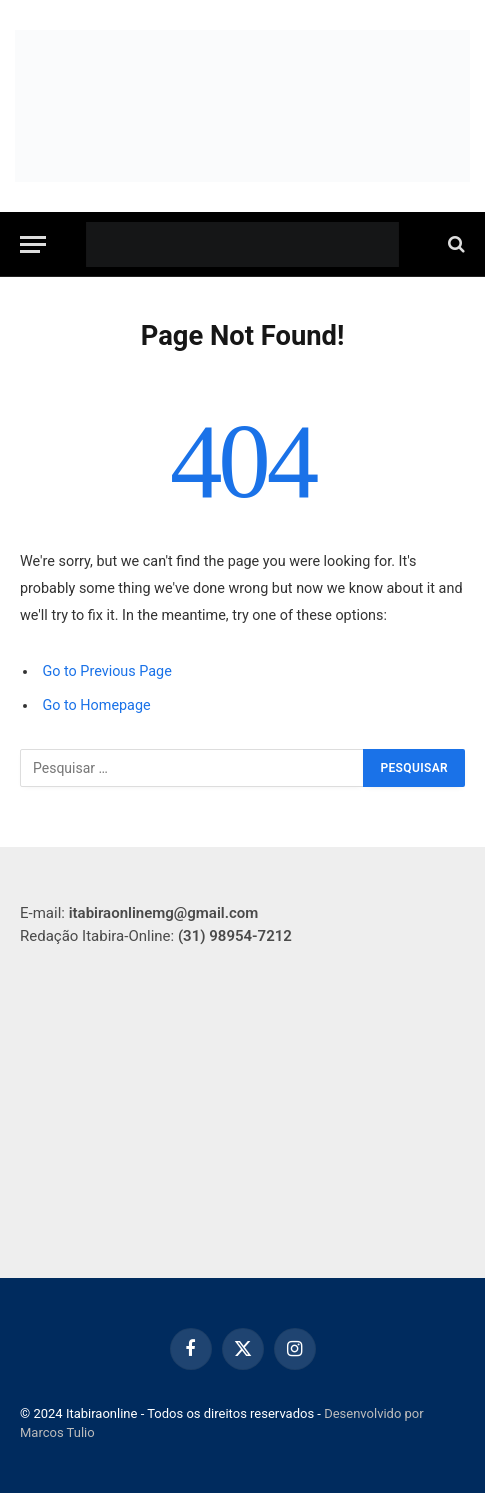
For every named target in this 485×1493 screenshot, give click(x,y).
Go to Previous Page (106, 671)
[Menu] (33, 244)
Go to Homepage (96, 705)
